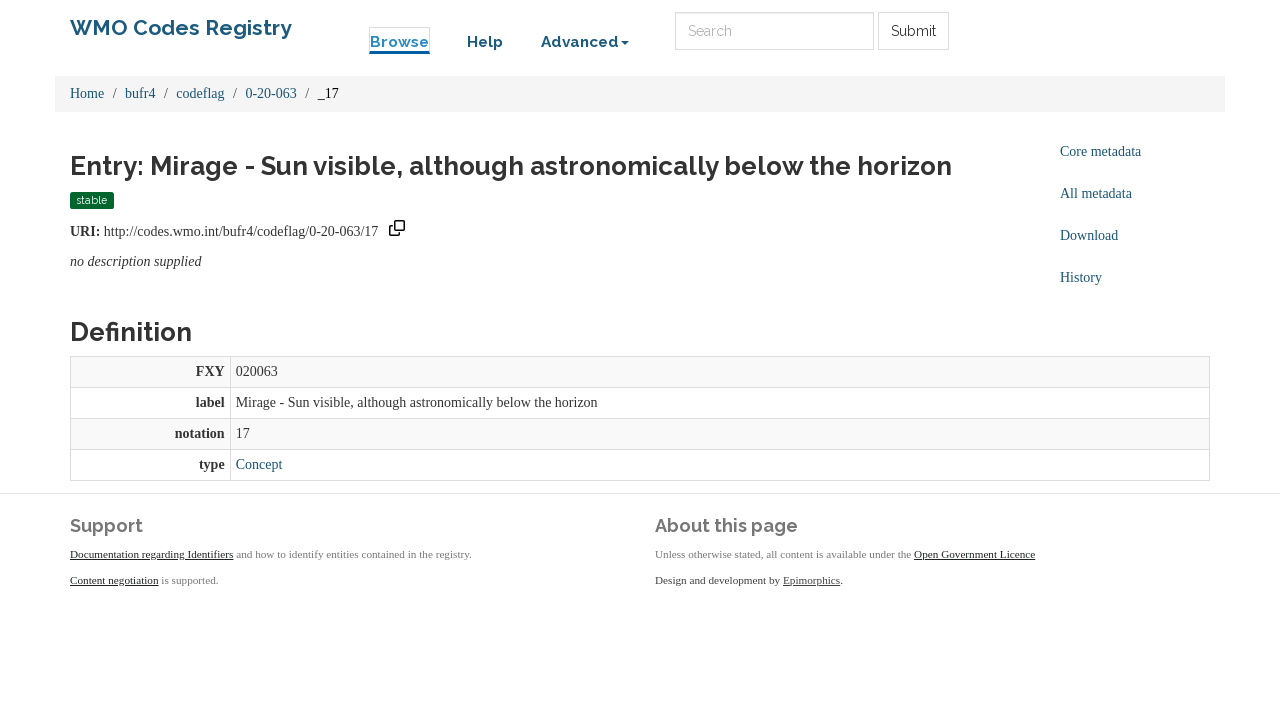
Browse (399, 42)
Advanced (585, 42)
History (1081, 277)
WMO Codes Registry (181, 27)
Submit (913, 31)
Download (1089, 235)
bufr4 (140, 93)
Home (87, 93)
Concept (259, 464)
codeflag (200, 93)
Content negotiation (114, 580)
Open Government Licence (974, 554)
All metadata (1096, 193)
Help (485, 42)
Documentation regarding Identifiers (151, 554)
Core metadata (1100, 151)
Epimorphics (811, 580)
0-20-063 (270, 93)
